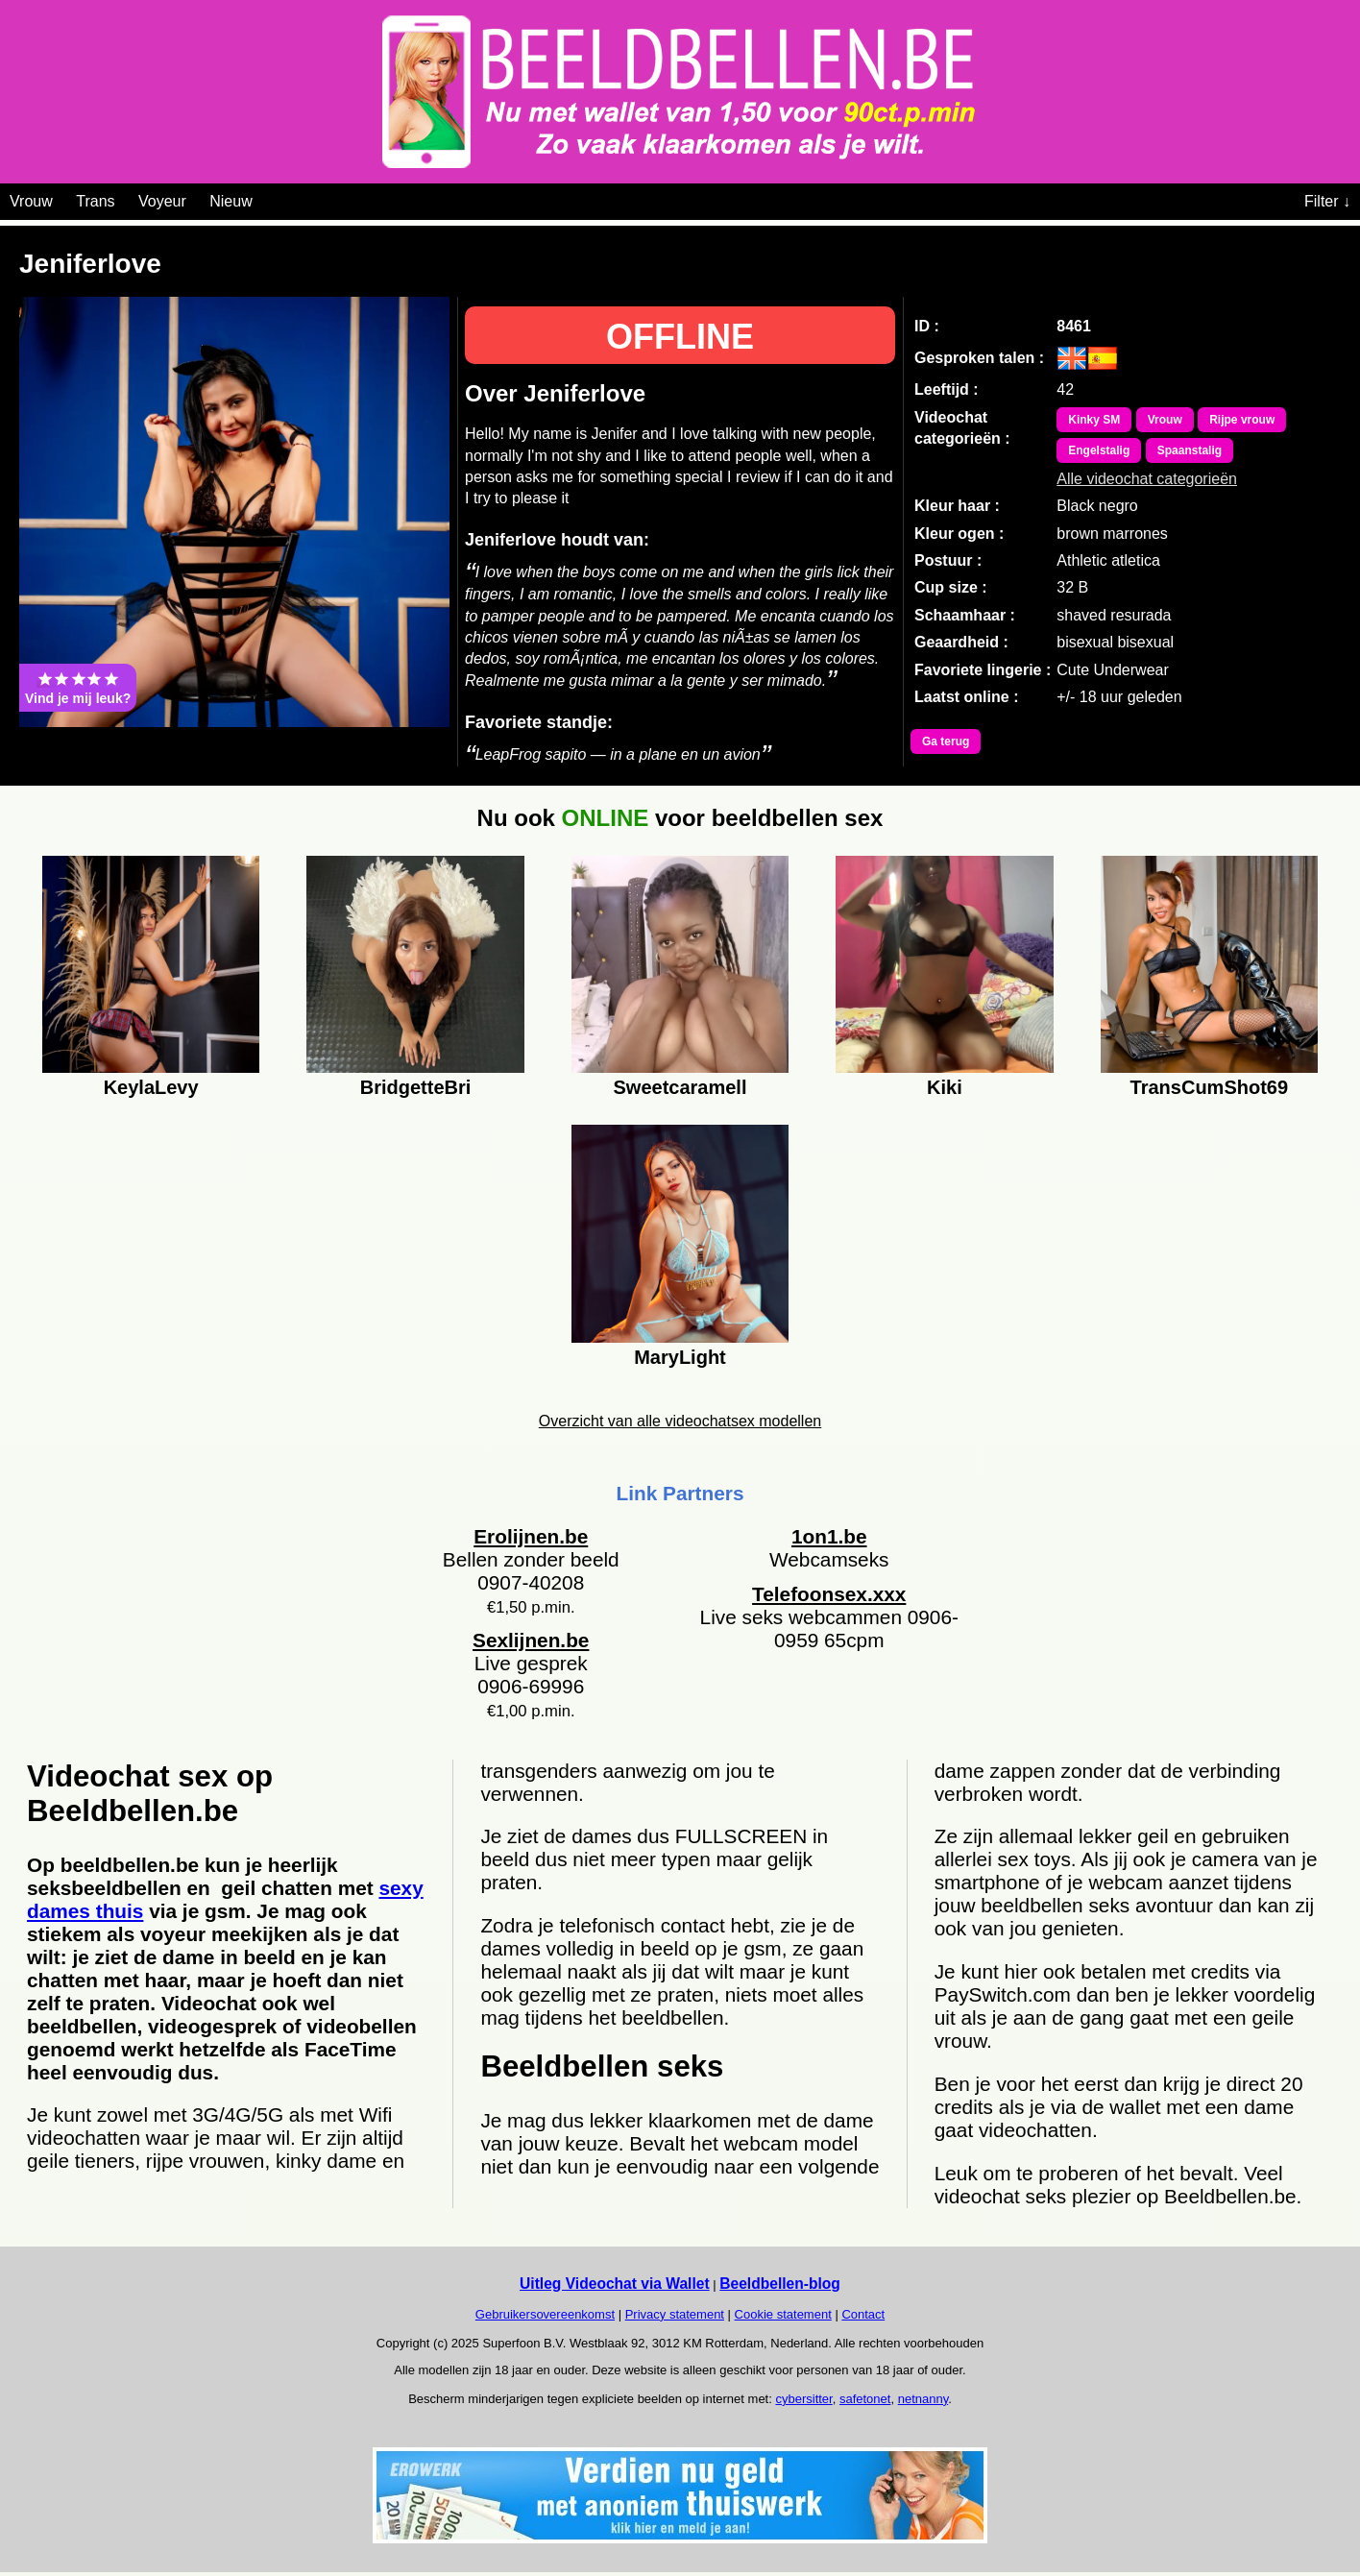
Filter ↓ (1327, 201)
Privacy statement (674, 2314)
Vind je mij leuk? (78, 687)
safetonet (865, 2399)
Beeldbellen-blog (779, 2283)
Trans (95, 201)
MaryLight (680, 1357)
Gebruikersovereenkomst (545, 2314)
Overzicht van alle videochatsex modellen (680, 1421)
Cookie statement (783, 2314)
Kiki (944, 1087)
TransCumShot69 (1209, 1087)
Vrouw (31, 201)
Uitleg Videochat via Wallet (615, 2283)
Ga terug (945, 741)
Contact (863, 2314)
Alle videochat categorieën (1146, 479)
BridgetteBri (416, 1087)
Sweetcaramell (680, 1087)
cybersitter (803, 2399)
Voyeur (162, 201)
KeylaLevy (151, 1087)
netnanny (923, 2399)
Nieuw (230, 201)
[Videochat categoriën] (266, 198)
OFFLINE (680, 336)
